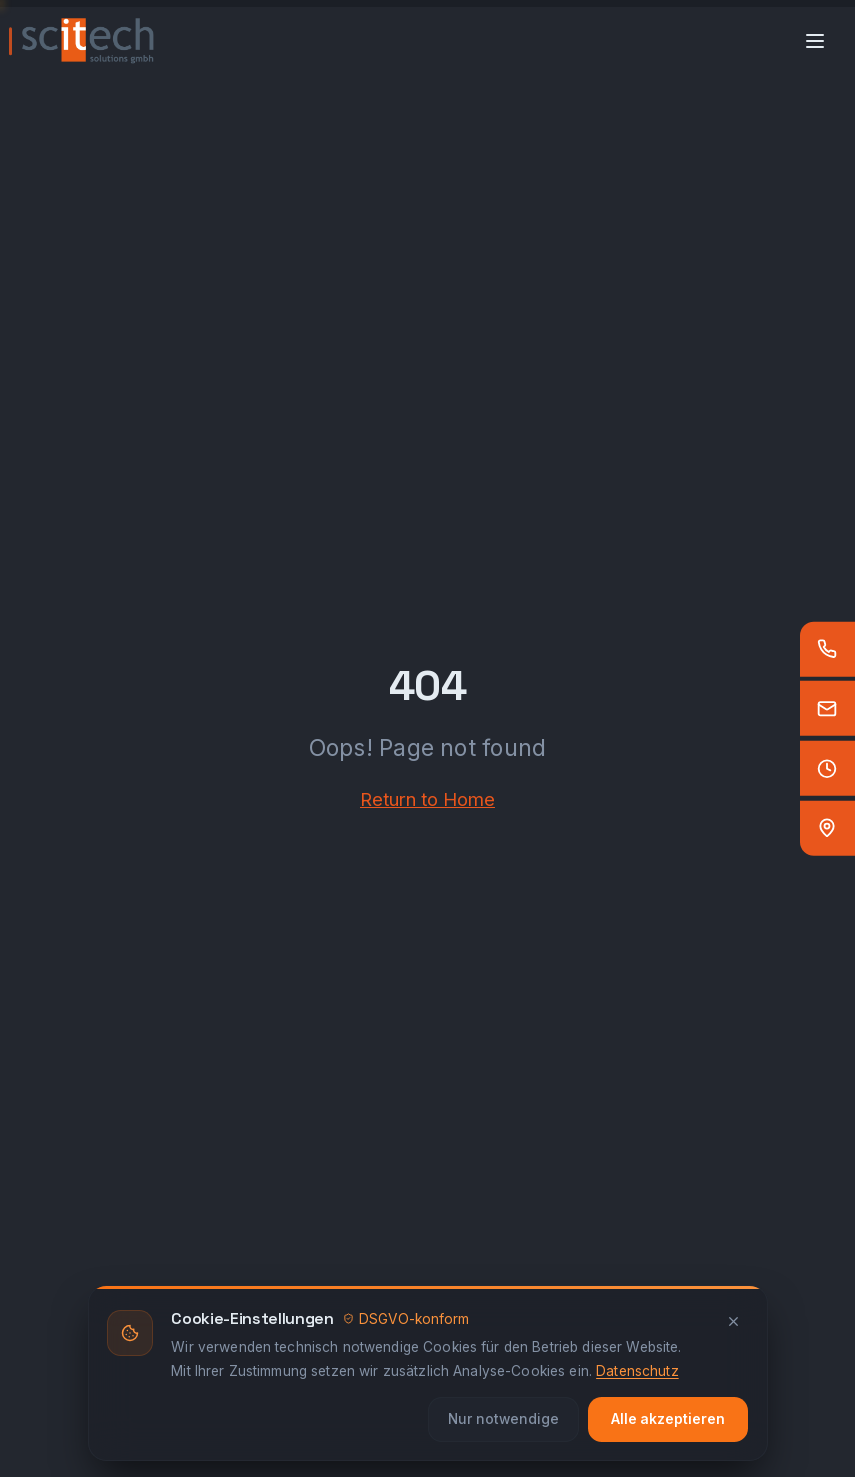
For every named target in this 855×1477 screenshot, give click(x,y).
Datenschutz (637, 1371)
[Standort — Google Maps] (827, 828)
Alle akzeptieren (668, 1419)
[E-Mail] (827, 708)
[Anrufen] (827, 648)
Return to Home (427, 799)
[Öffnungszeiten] (827, 768)
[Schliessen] (733, 1321)
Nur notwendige (504, 1419)
